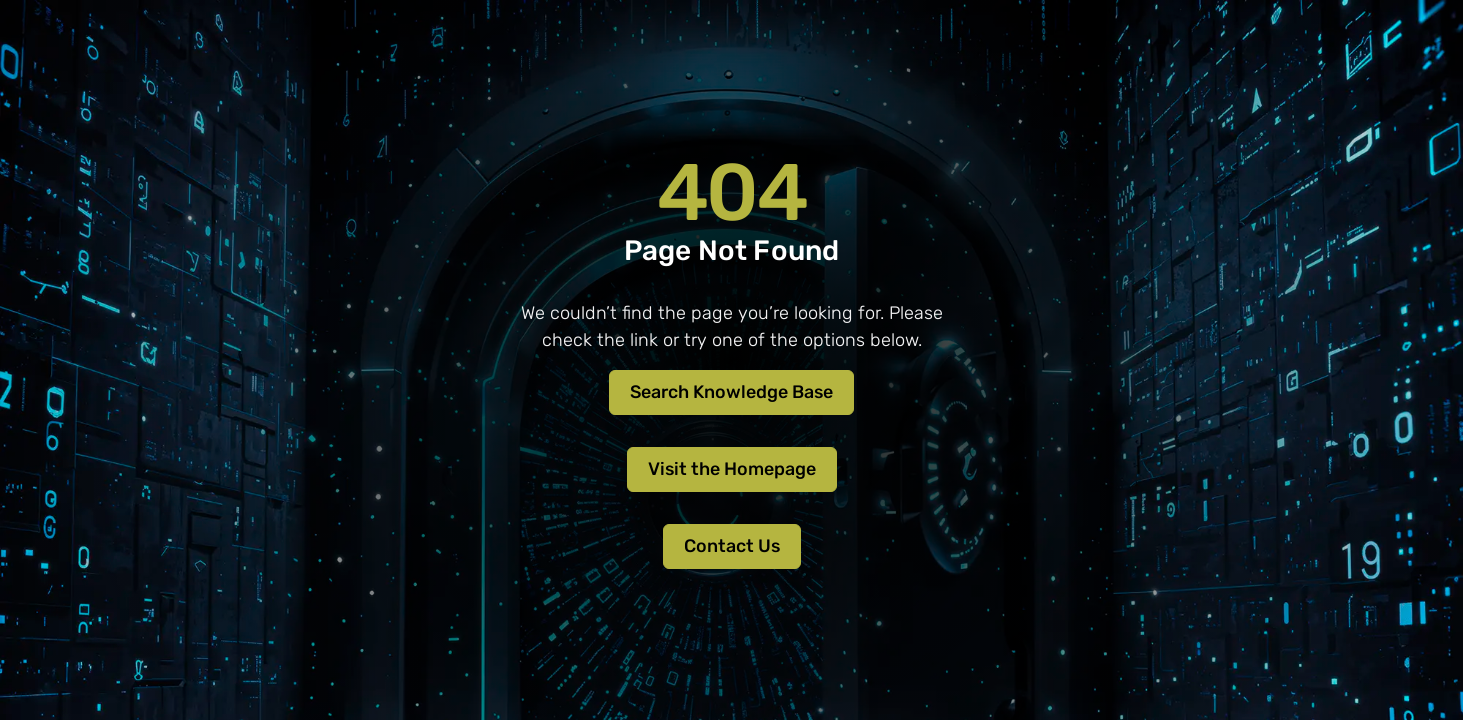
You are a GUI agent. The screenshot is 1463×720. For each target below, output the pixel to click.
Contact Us (732, 546)
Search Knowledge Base (731, 392)
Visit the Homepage (732, 469)
